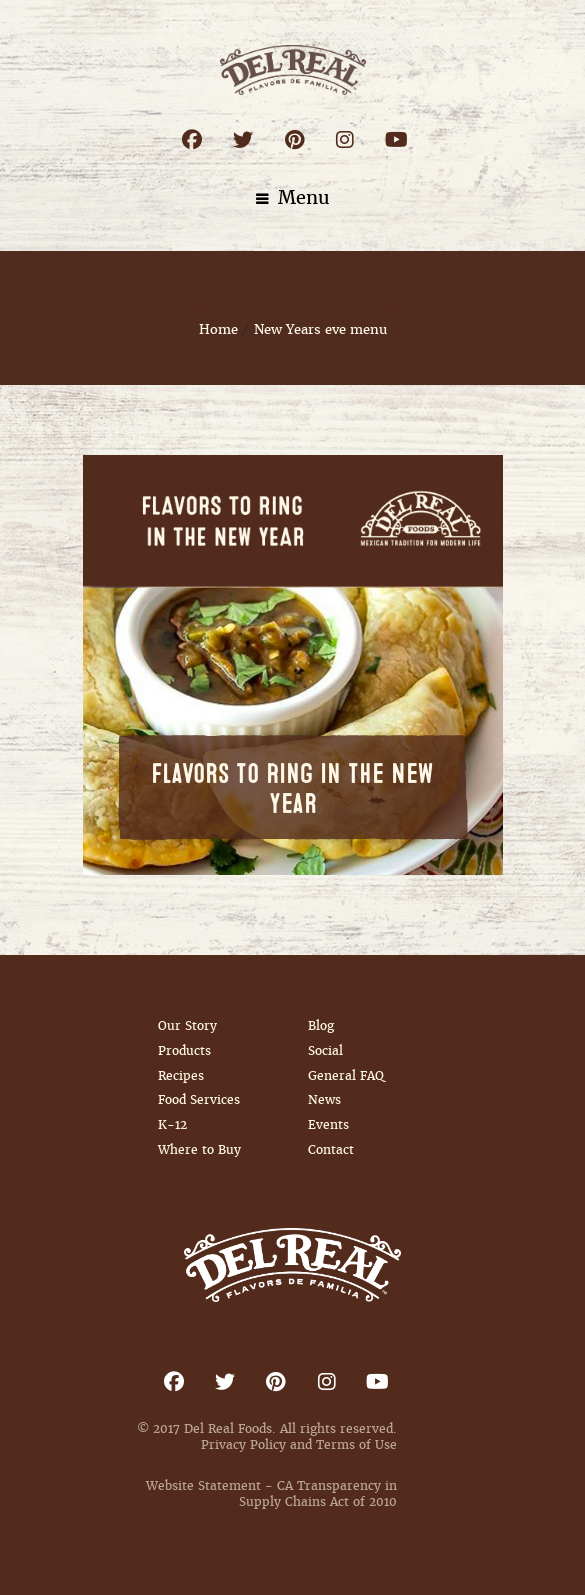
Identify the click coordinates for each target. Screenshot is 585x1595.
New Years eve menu (320, 329)
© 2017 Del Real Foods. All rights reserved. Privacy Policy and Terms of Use (267, 1437)
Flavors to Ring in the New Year (292, 789)
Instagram (345, 139)
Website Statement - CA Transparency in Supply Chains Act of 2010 (271, 1494)
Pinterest (294, 139)
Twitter (243, 139)
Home (218, 329)
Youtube (396, 139)
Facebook (192, 139)
